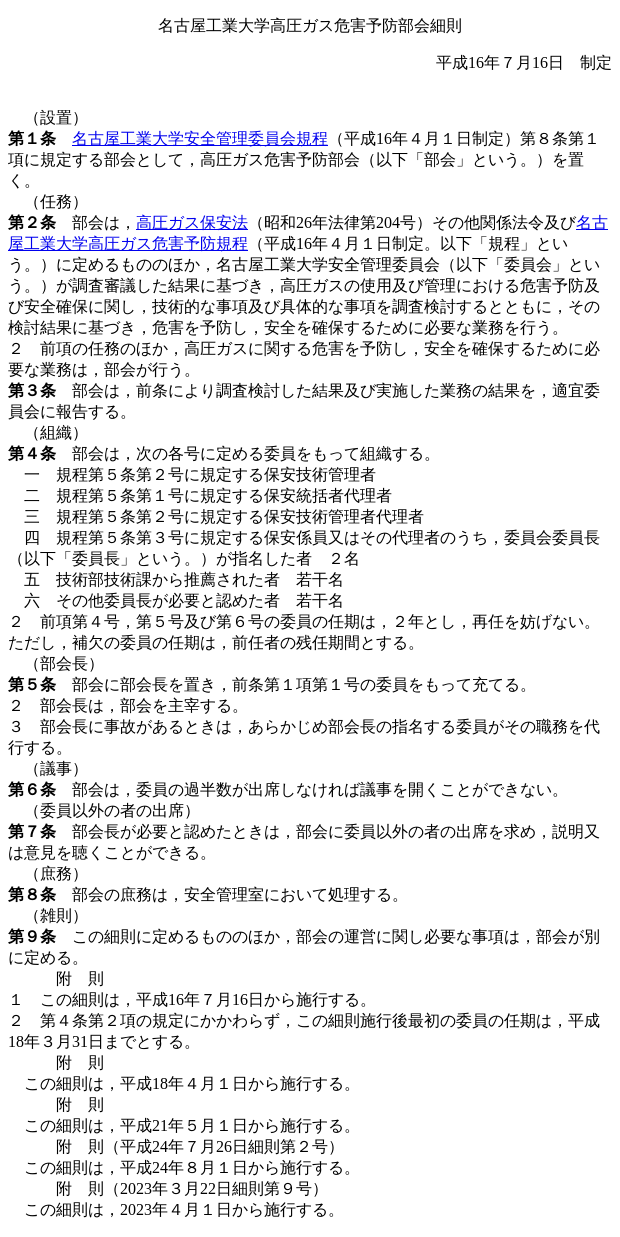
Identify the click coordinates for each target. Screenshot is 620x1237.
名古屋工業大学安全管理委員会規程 (200, 138)
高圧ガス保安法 (192, 222)
